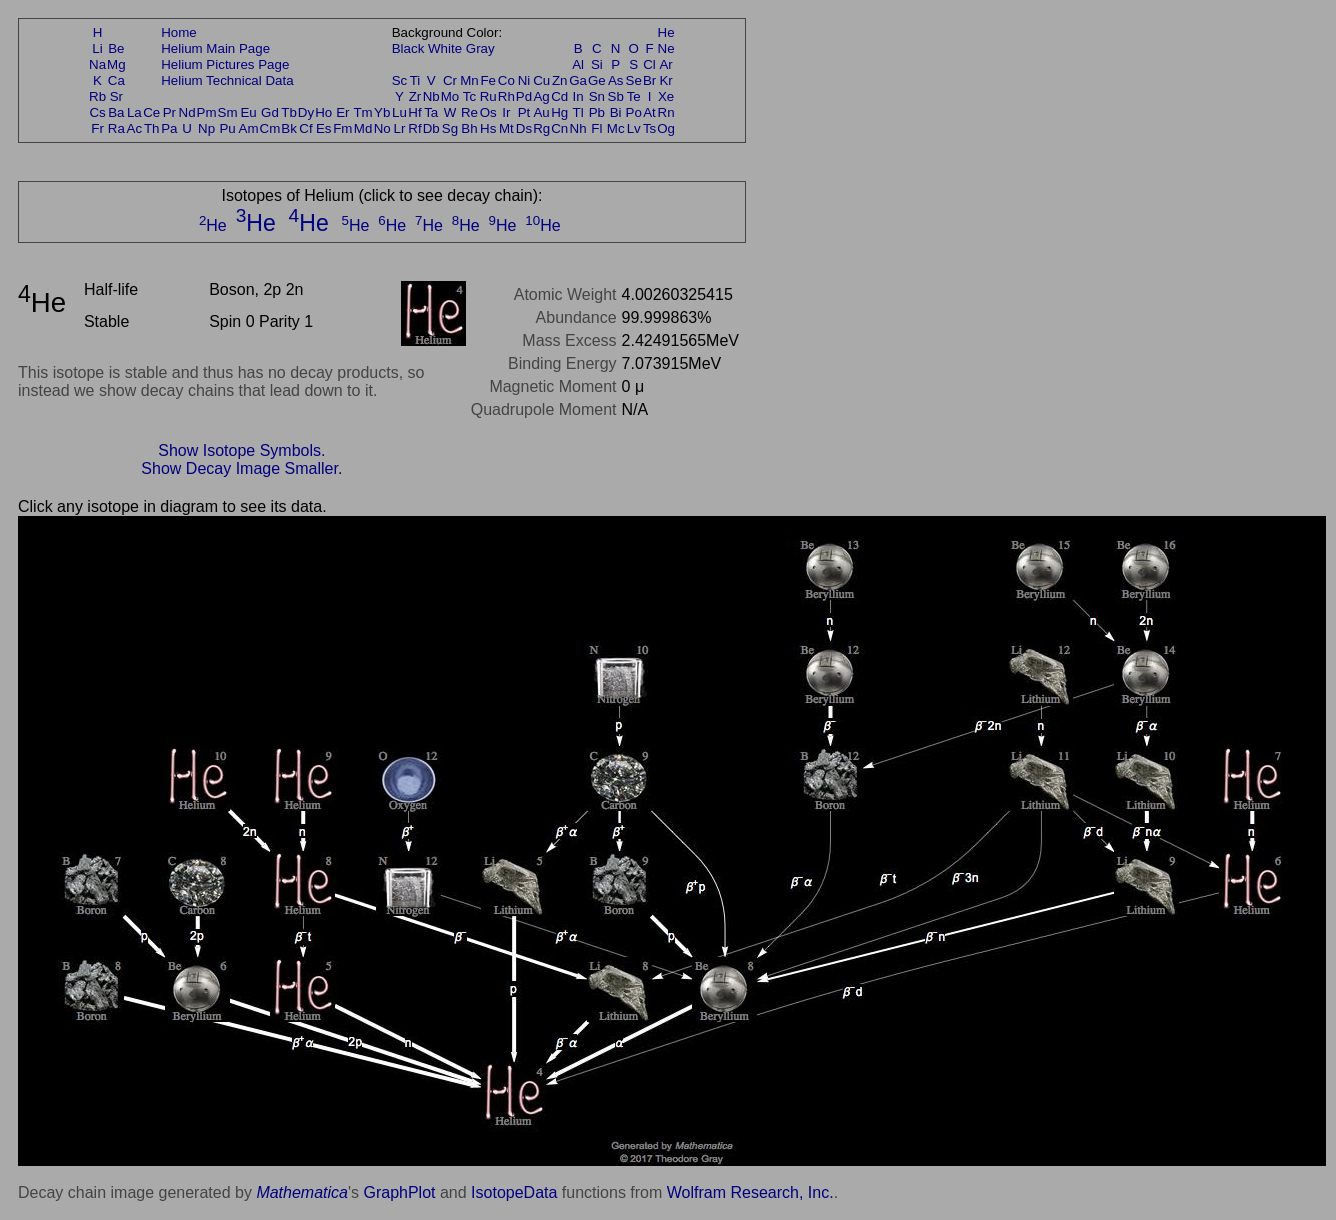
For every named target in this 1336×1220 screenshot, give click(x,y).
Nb (431, 96)
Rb (97, 96)
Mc (616, 128)
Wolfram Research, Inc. (750, 1192)
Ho (323, 112)
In (578, 96)
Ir (506, 112)
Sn (597, 96)
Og (666, 128)
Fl (596, 128)
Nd (187, 112)
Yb (382, 112)
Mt (506, 128)
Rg (541, 128)
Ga (578, 80)
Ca (116, 80)
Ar (665, 64)
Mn (469, 80)
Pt (524, 112)
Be (116, 48)
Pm (207, 112)
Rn (666, 112)
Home (179, 32)
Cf (305, 128)
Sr (116, 96)
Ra (116, 128)
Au (541, 112)
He (666, 32)
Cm (270, 128)
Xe (666, 96)
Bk (289, 128)
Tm (362, 112)
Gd (270, 112)
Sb (616, 96)
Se (634, 80)
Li (97, 48)
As (616, 80)
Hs (488, 128)
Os (488, 112)
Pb (597, 112)
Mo (450, 96)
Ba (116, 112)
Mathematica (302, 1192)
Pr (169, 112)
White (445, 48)
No (382, 128)
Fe (488, 80)
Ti (415, 80)
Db (431, 128)
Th (152, 128)
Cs (97, 112)
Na (97, 64)
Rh (506, 96)
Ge (597, 80)
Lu (399, 112)
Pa (169, 128)
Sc (400, 80)
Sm (228, 112)
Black (408, 48)
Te (634, 96)
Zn (560, 80)
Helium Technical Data (227, 80)
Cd (559, 96)
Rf (414, 128)
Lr (400, 128)
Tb (289, 112)
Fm (342, 128)
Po (634, 112)
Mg (116, 64)
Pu (227, 128)
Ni (524, 80)
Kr (665, 80)
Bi (616, 112)
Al (578, 64)
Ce (151, 112)
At (649, 112)
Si (597, 64)
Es (324, 128)
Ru (488, 96)
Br (649, 80)
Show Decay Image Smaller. (241, 468)
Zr (415, 96)
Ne (666, 48)
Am (249, 128)
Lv (634, 128)
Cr (450, 80)
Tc (469, 96)
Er (342, 112)
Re (469, 112)
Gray (480, 48)
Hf (414, 112)
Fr (97, 128)
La (134, 112)
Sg (450, 128)
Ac (135, 128)
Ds (524, 128)
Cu (541, 80)
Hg (559, 112)
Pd (524, 96)
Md (363, 128)
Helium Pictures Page (225, 64)
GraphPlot (399, 1192)
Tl (578, 112)
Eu (248, 112)
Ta (431, 112)
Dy (306, 112)
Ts (649, 128)
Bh (469, 128)
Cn (559, 128)
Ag (541, 96)
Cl (649, 64)
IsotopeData (514, 1192)
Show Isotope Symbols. (241, 450)
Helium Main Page (215, 48)
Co (506, 80)
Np (206, 128)
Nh (578, 128)
